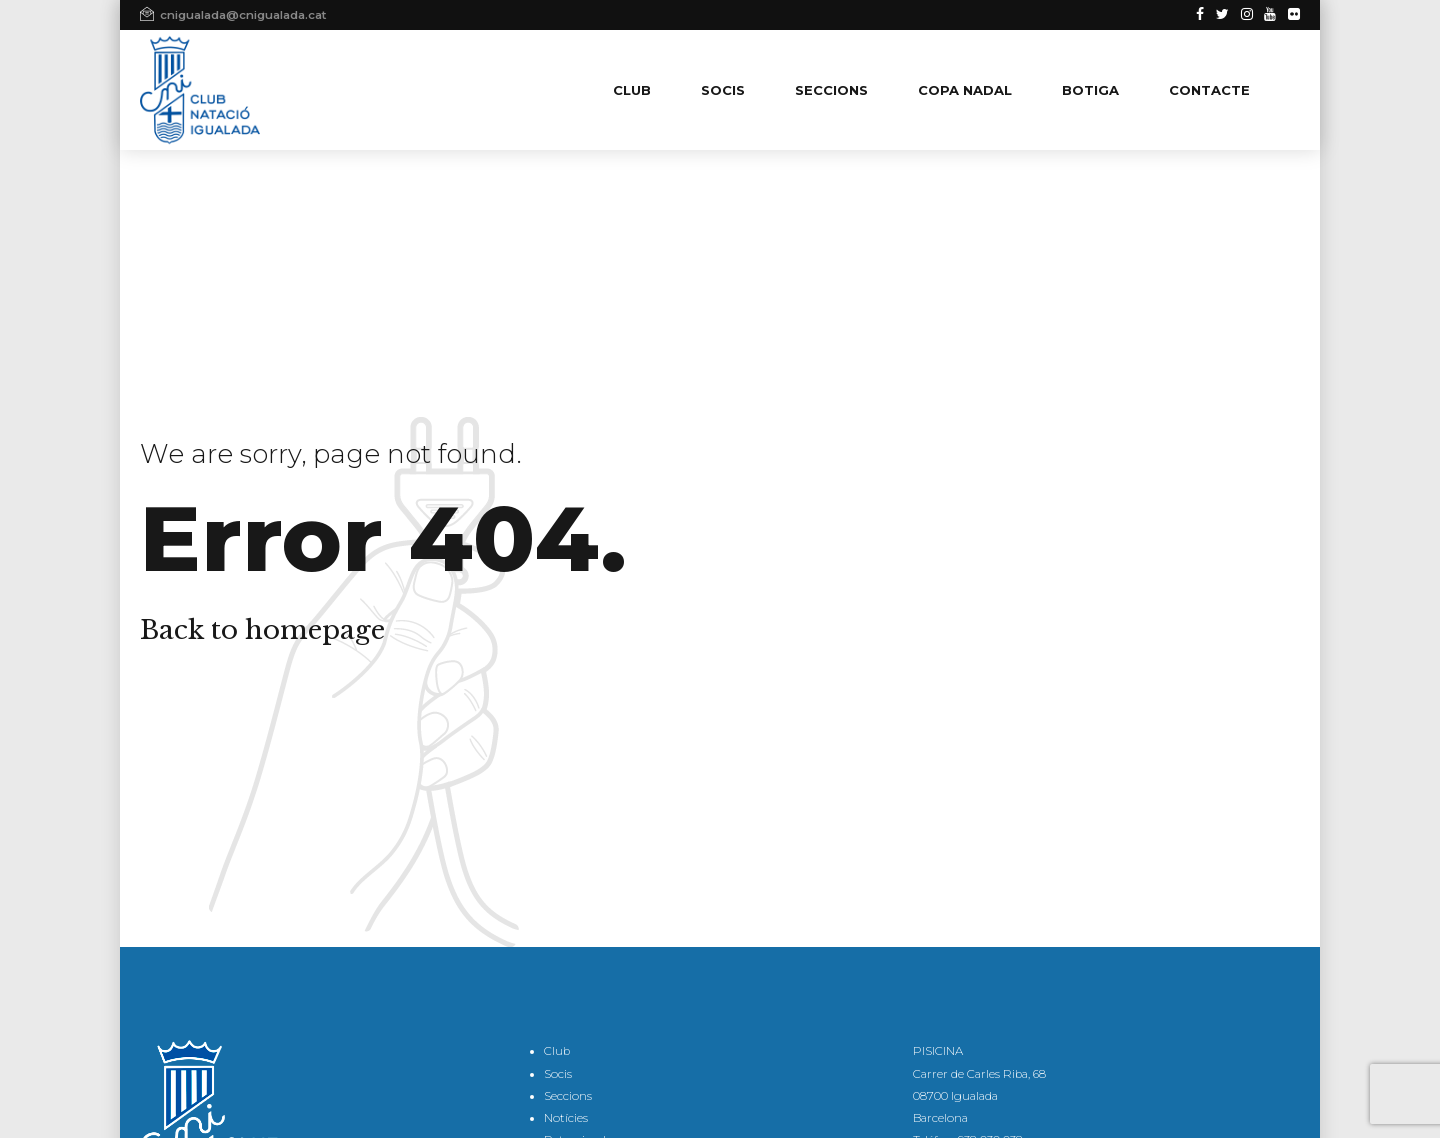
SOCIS (723, 90)
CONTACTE (1209, 90)
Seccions (568, 1096)
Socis (558, 1074)
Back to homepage (262, 630)
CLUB (632, 90)
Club (557, 1051)
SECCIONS (831, 90)
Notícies (566, 1118)
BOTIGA (1090, 90)
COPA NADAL (965, 90)
